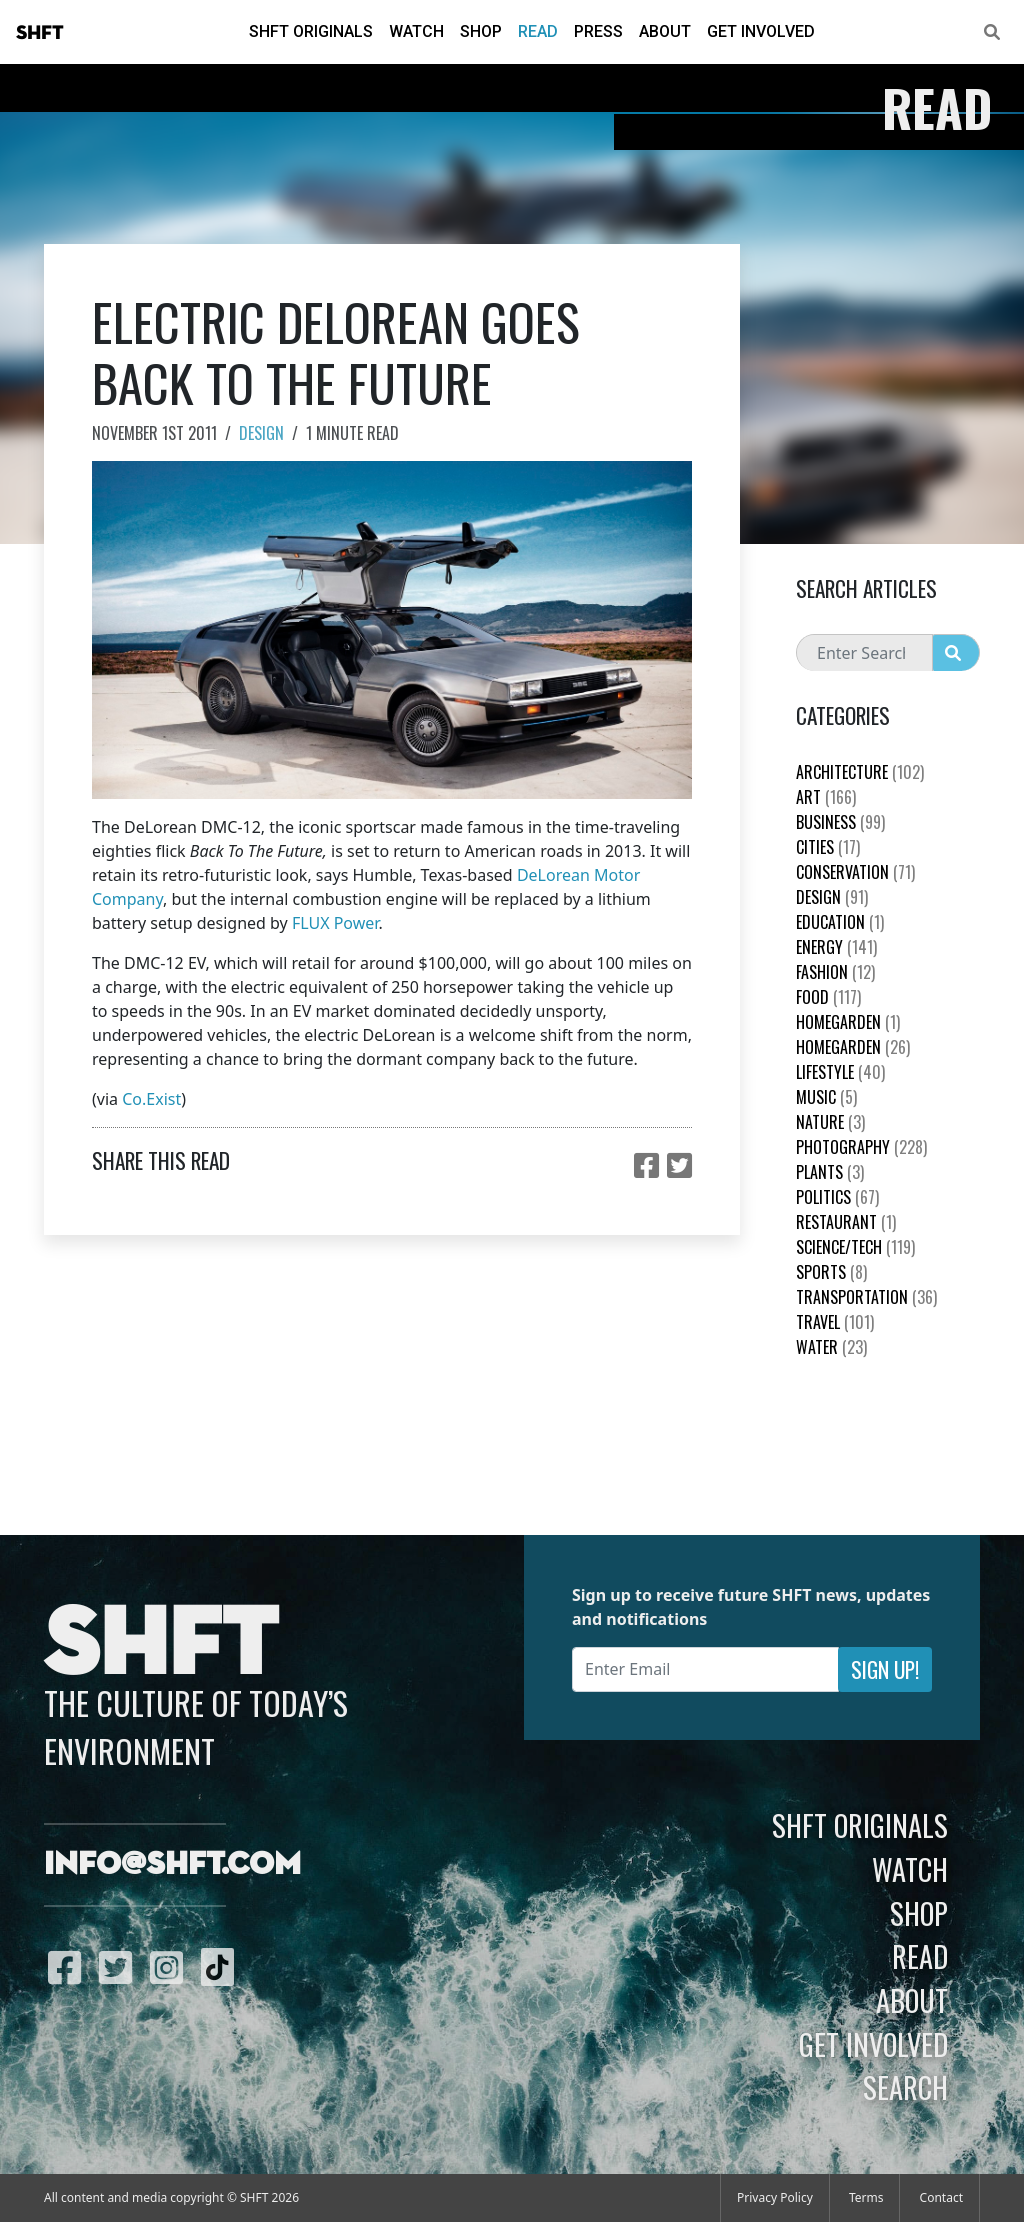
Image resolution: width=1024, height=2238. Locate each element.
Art (826, 797)
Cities (828, 847)
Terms (866, 2197)
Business (840, 822)
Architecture (860, 772)
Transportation (866, 1297)
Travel (835, 1322)
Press (598, 31)
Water (831, 1347)
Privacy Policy (775, 2197)
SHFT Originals (311, 31)
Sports (831, 1272)
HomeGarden (848, 1022)
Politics (837, 1197)
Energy (836, 947)
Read (538, 31)
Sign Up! (885, 1669)
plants (830, 1172)
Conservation (855, 872)
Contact (941, 2197)
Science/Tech (855, 1247)
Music (826, 1097)
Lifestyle (840, 1072)
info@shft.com (172, 1865)
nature (830, 1122)
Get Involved (761, 31)
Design (261, 433)
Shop (481, 31)
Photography (861, 1147)
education (840, 922)
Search (905, 2087)
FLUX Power (335, 923)
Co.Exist (151, 1099)
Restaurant (846, 1222)
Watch (416, 31)
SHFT (40, 33)
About (665, 31)
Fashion (835, 972)
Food (828, 997)
